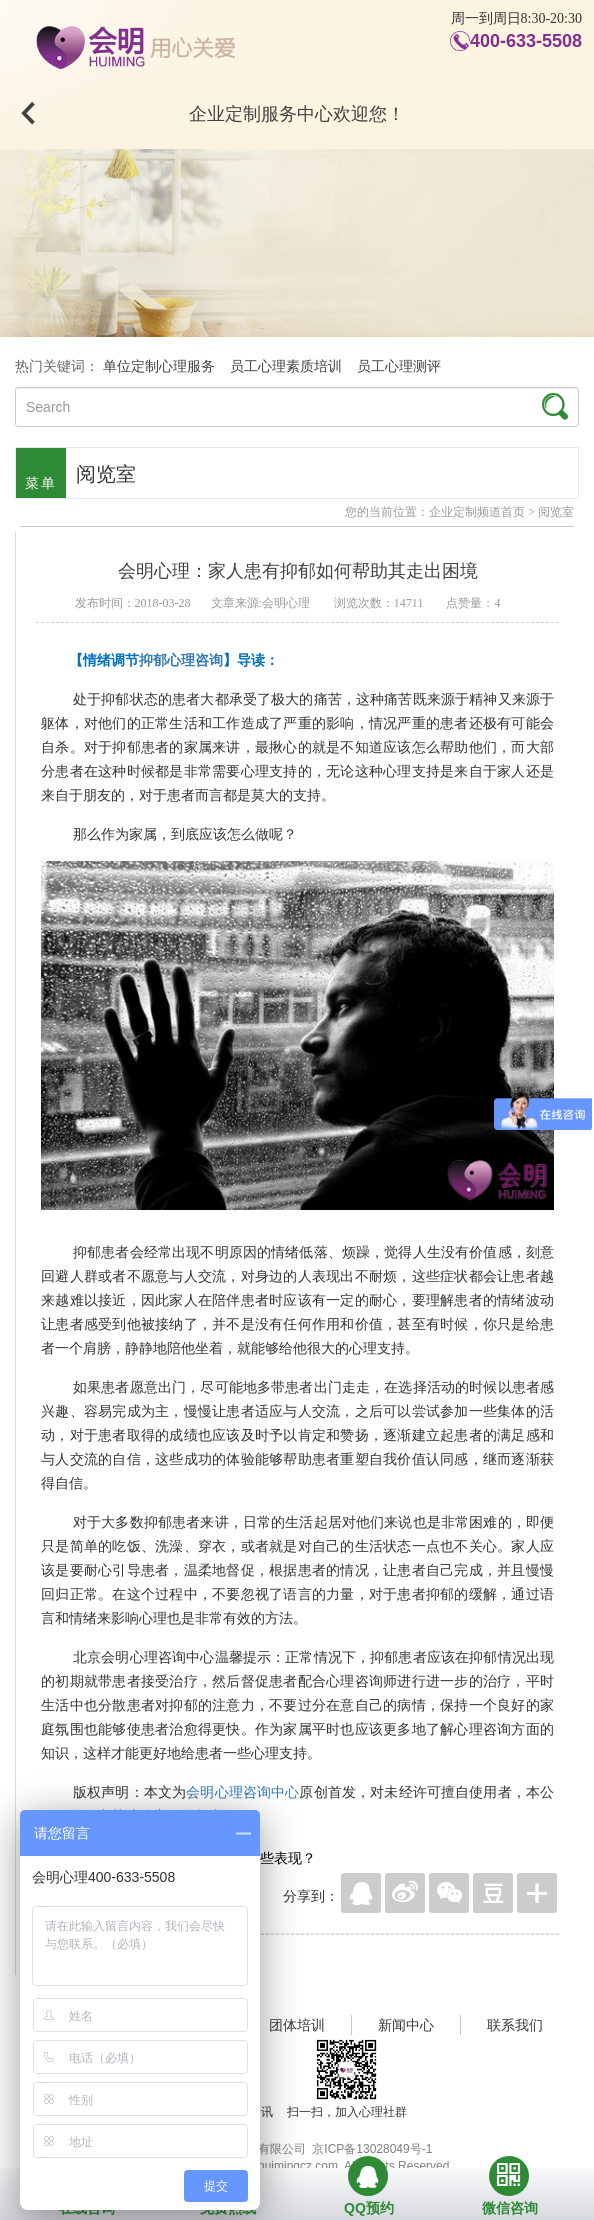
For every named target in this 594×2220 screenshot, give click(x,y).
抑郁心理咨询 (181, 660)
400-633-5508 (526, 41)
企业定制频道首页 (477, 512)
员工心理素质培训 (286, 366)
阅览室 (556, 512)
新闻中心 (406, 2025)
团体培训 (297, 2025)
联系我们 (515, 2025)
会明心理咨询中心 (242, 1792)
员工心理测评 (399, 366)
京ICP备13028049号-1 (372, 2149)
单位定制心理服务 (159, 366)
